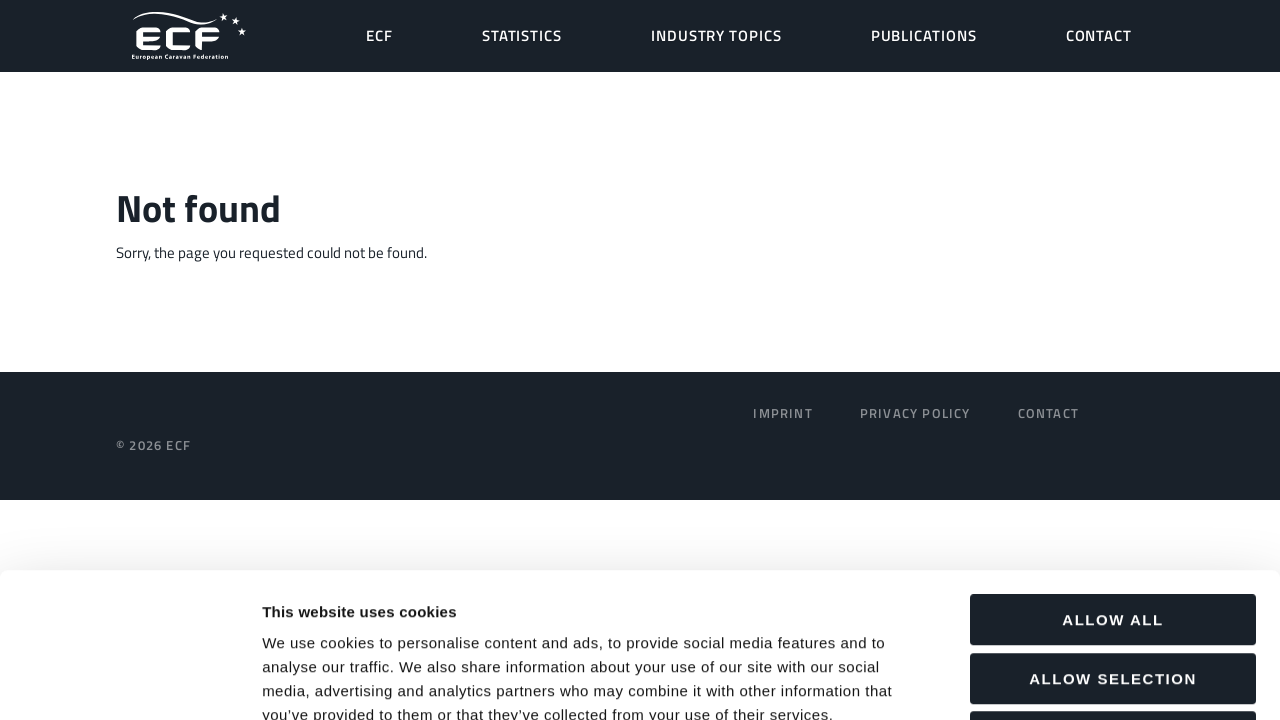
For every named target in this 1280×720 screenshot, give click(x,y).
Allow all (1112, 475)
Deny (1113, 592)
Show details (1049, 680)
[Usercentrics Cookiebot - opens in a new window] (129, 681)
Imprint (782, 413)
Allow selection (1113, 534)
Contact (1048, 413)
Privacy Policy (915, 413)
